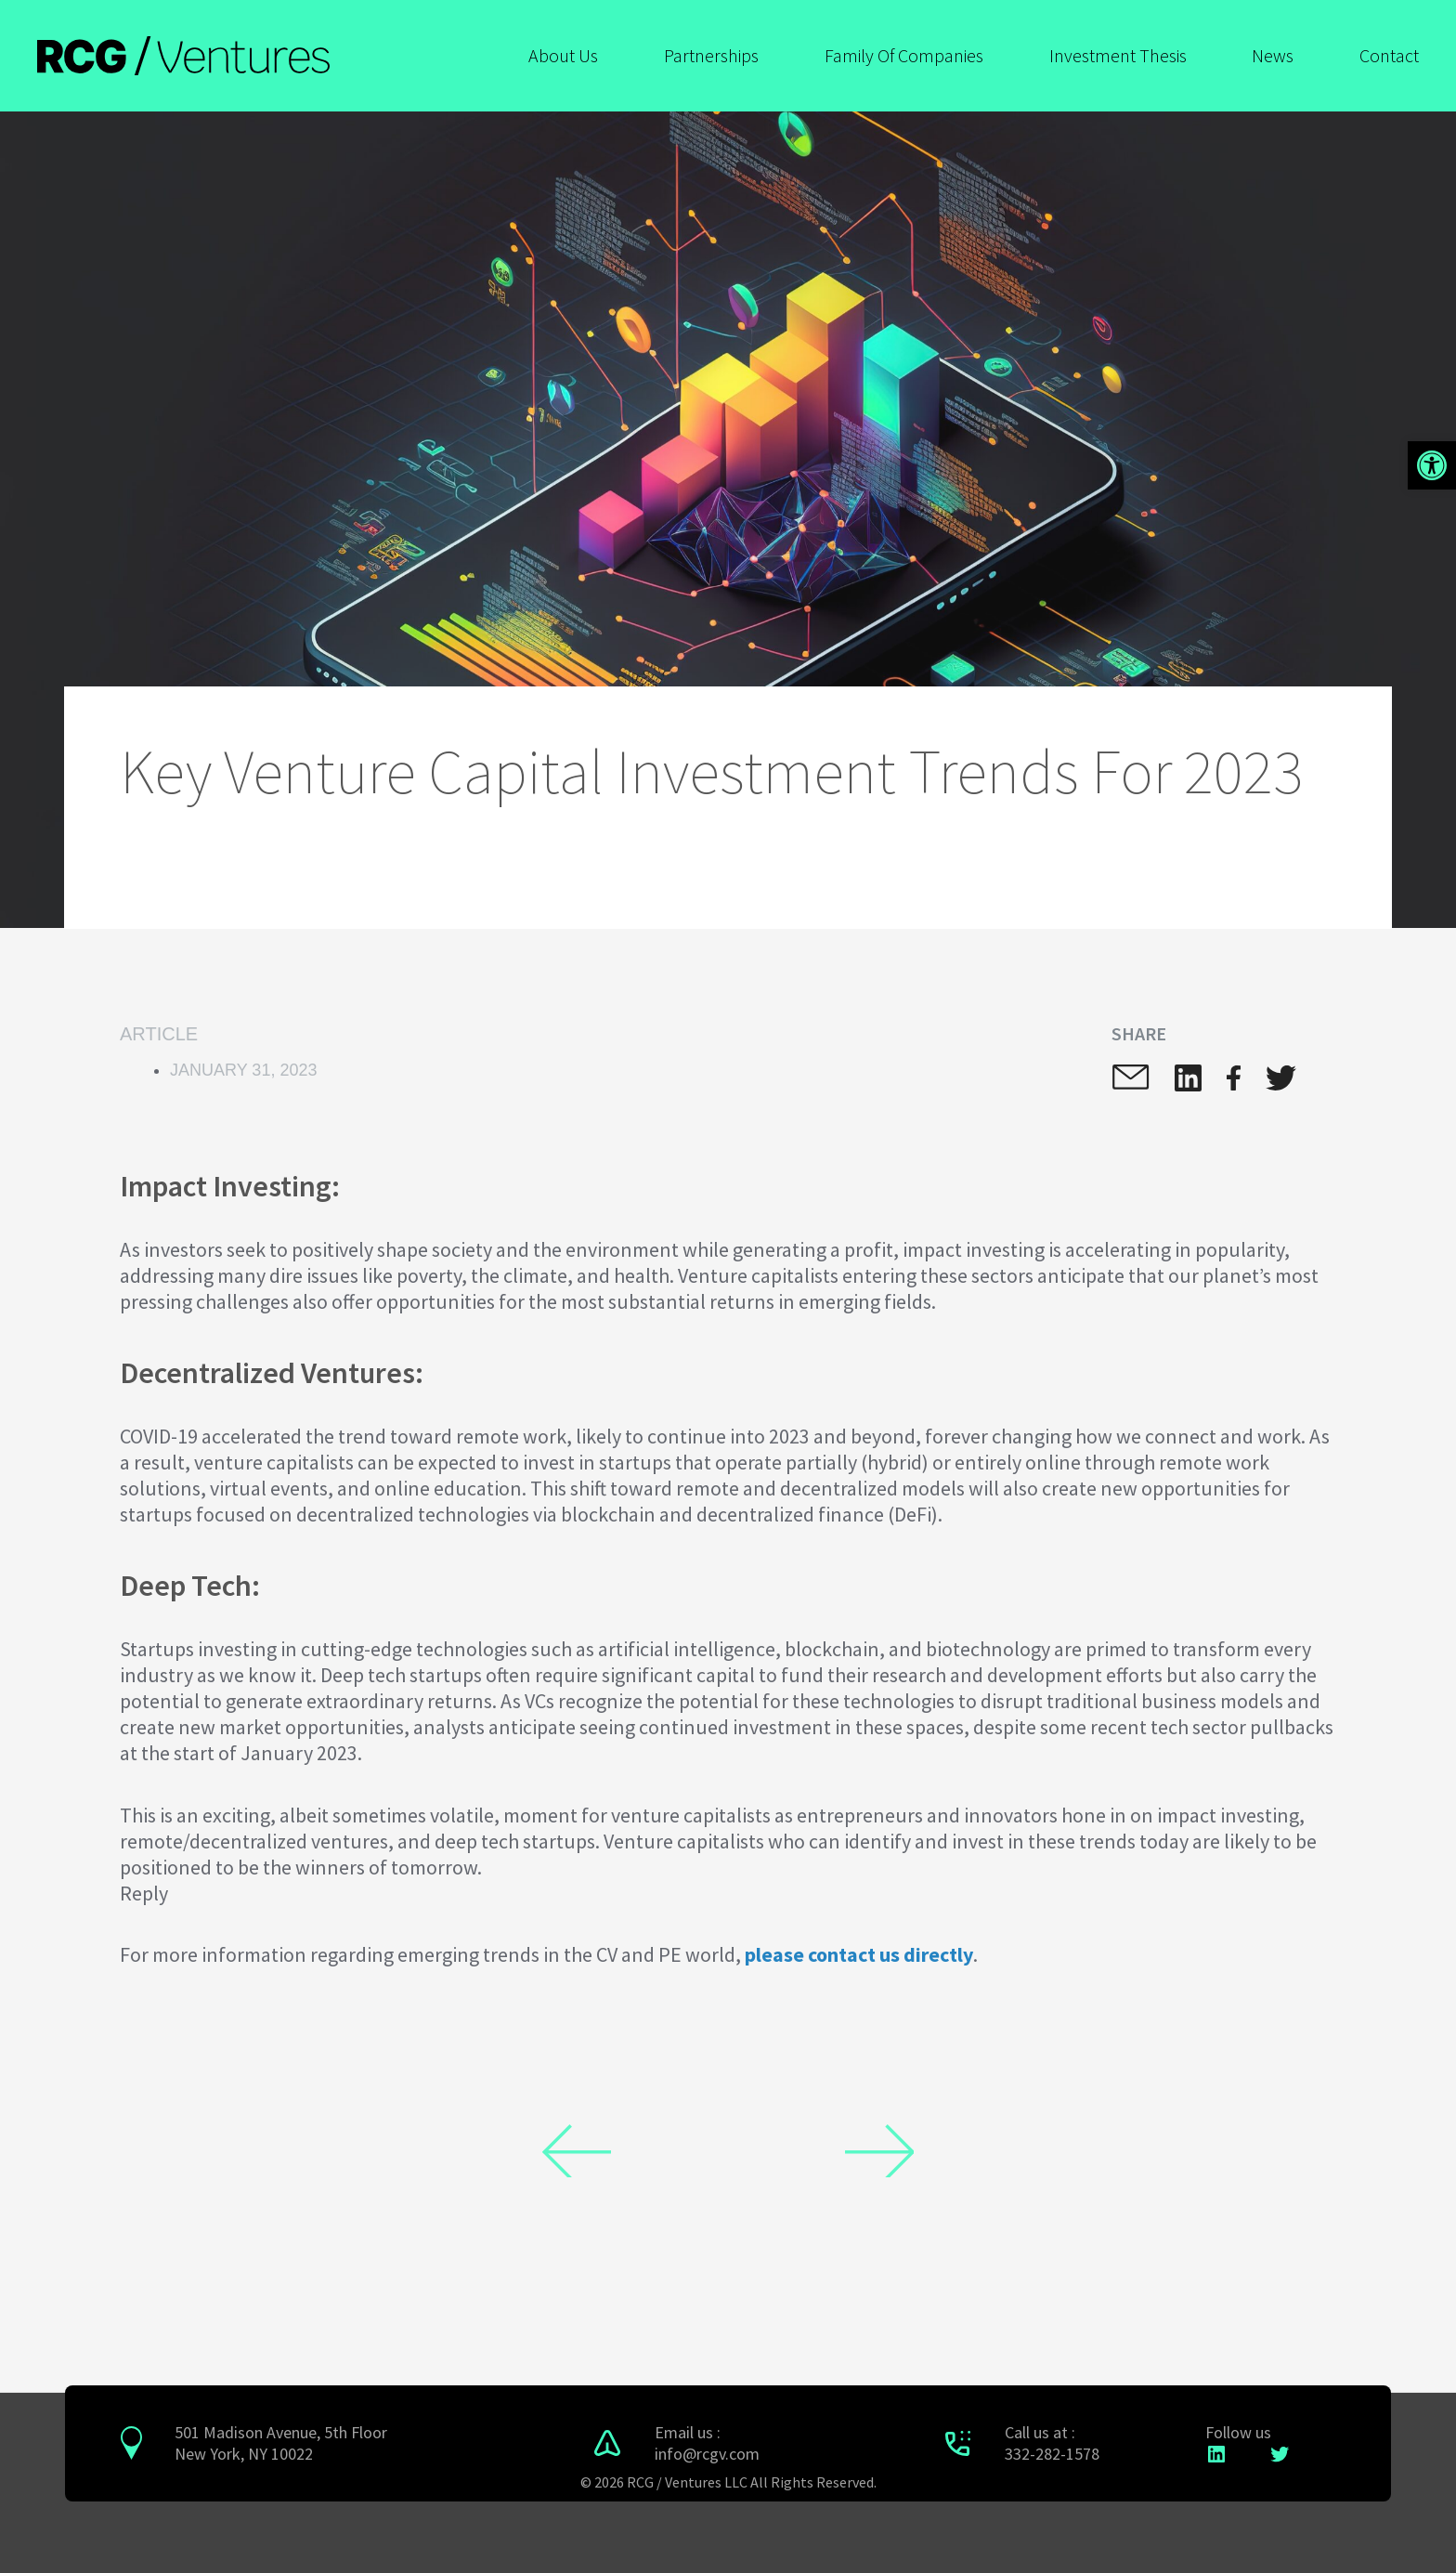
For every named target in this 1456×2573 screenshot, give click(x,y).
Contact (1389, 55)
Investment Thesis (1118, 55)
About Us (563, 55)
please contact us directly (859, 1954)
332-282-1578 (1052, 2453)
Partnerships (711, 55)
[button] (1432, 465)
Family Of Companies (904, 55)
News (1273, 55)
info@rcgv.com (707, 2453)
